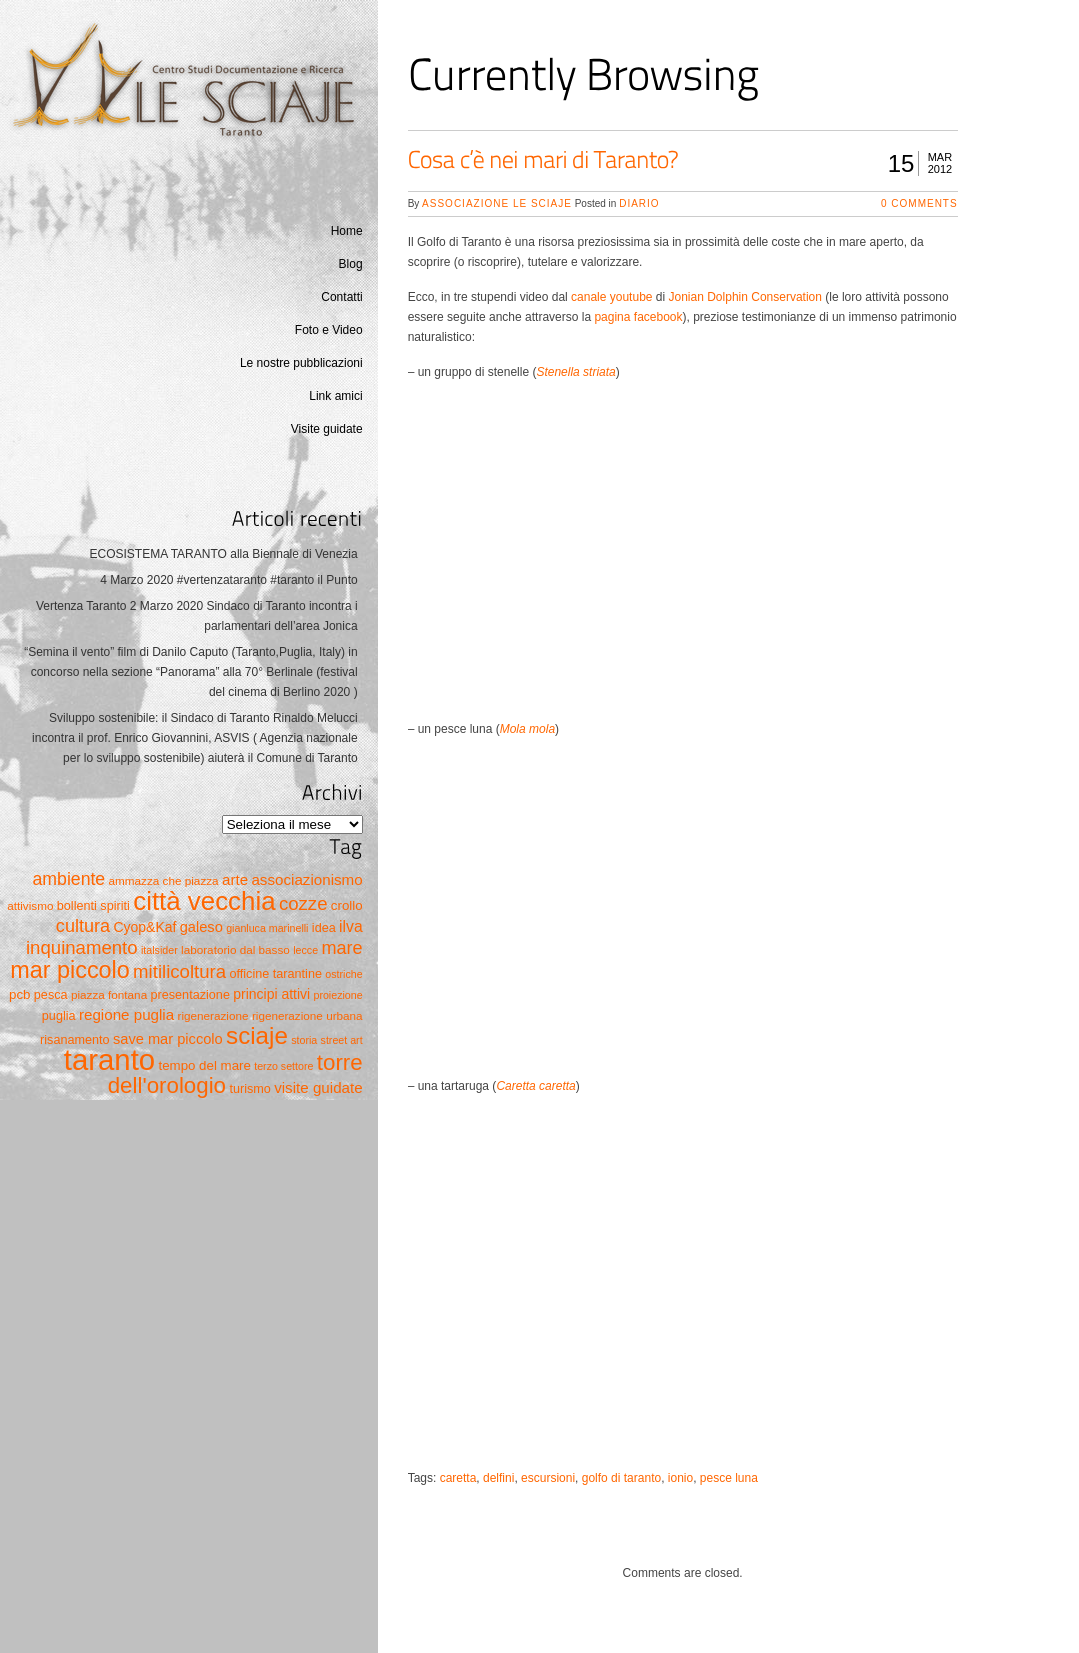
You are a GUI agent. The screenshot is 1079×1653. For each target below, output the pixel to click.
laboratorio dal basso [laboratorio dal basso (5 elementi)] (235, 949)
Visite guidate (327, 429)
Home (347, 231)
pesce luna (729, 1478)
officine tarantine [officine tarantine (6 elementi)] (275, 974)
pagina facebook (638, 317)
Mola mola (527, 729)
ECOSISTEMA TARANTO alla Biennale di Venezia (224, 554)
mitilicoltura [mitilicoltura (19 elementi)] (179, 971)
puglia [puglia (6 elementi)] (59, 1016)
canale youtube (611, 297)
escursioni (548, 1478)
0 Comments (919, 203)
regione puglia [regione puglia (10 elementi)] (126, 1014)
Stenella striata (575, 372)
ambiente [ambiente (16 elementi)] (69, 879)
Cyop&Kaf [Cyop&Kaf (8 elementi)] (144, 927)
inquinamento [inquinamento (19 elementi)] (82, 947)
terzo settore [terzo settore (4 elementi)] (283, 1066)
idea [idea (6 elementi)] (324, 928)
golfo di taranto (621, 1478)
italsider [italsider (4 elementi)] (159, 950)
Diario (639, 203)
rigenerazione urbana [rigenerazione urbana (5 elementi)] (307, 1015)
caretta (458, 1478)
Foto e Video (329, 330)
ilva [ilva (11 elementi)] (351, 926)
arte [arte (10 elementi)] (235, 879)
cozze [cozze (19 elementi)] (303, 903)
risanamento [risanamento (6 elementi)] (75, 1040)
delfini (498, 1478)
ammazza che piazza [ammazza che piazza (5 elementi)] (164, 880)
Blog (351, 264)
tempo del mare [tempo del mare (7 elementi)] (204, 1065)
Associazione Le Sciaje (497, 203)
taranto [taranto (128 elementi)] (109, 1059)
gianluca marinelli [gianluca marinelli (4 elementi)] (267, 928)
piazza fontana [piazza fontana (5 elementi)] (109, 994)
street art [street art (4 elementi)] (342, 1040)
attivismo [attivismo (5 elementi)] (30, 905)
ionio (680, 1478)
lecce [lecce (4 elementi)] (305, 950)
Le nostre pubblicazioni (301, 363)
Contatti (341, 297)
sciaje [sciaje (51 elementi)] (257, 1035)
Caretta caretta (535, 1086)
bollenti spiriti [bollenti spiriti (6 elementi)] (93, 906)
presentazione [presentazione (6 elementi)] (190, 995)
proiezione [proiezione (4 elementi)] (337, 995)
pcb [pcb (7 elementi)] (19, 994)
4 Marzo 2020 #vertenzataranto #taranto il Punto (229, 580)
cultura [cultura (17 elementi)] (83, 926)
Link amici (335, 396)
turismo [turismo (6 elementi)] (249, 1089)
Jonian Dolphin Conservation (745, 297)
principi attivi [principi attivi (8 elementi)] (271, 994)
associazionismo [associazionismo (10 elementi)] (306, 879)
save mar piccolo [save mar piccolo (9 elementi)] (168, 1039)
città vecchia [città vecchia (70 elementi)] (204, 901)
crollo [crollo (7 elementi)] (347, 905)
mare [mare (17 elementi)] (341, 948)
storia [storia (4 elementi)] (304, 1040)
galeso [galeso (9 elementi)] (201, 927)
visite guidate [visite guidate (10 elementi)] (318, 1087)
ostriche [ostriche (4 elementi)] (343, 974)
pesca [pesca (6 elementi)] (51, 995)
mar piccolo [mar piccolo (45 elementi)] (69, 970)
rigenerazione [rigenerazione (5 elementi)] (213, 1015)
